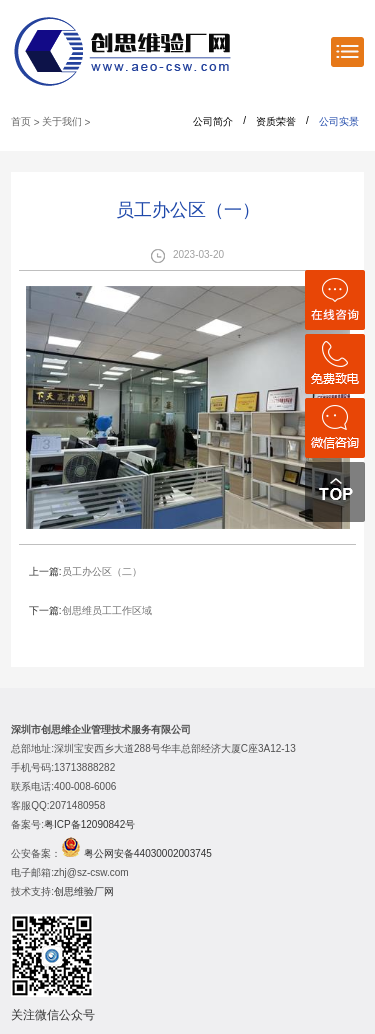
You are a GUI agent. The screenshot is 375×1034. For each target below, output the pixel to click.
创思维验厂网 (84, 891)
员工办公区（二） (102, 571)
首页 (21, 121)
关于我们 (62, 121)
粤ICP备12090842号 (89, 824)
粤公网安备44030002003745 (148, 853)
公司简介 (213, 121)
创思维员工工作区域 (107, 610)
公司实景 (339, 121)
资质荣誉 (276, 121)
